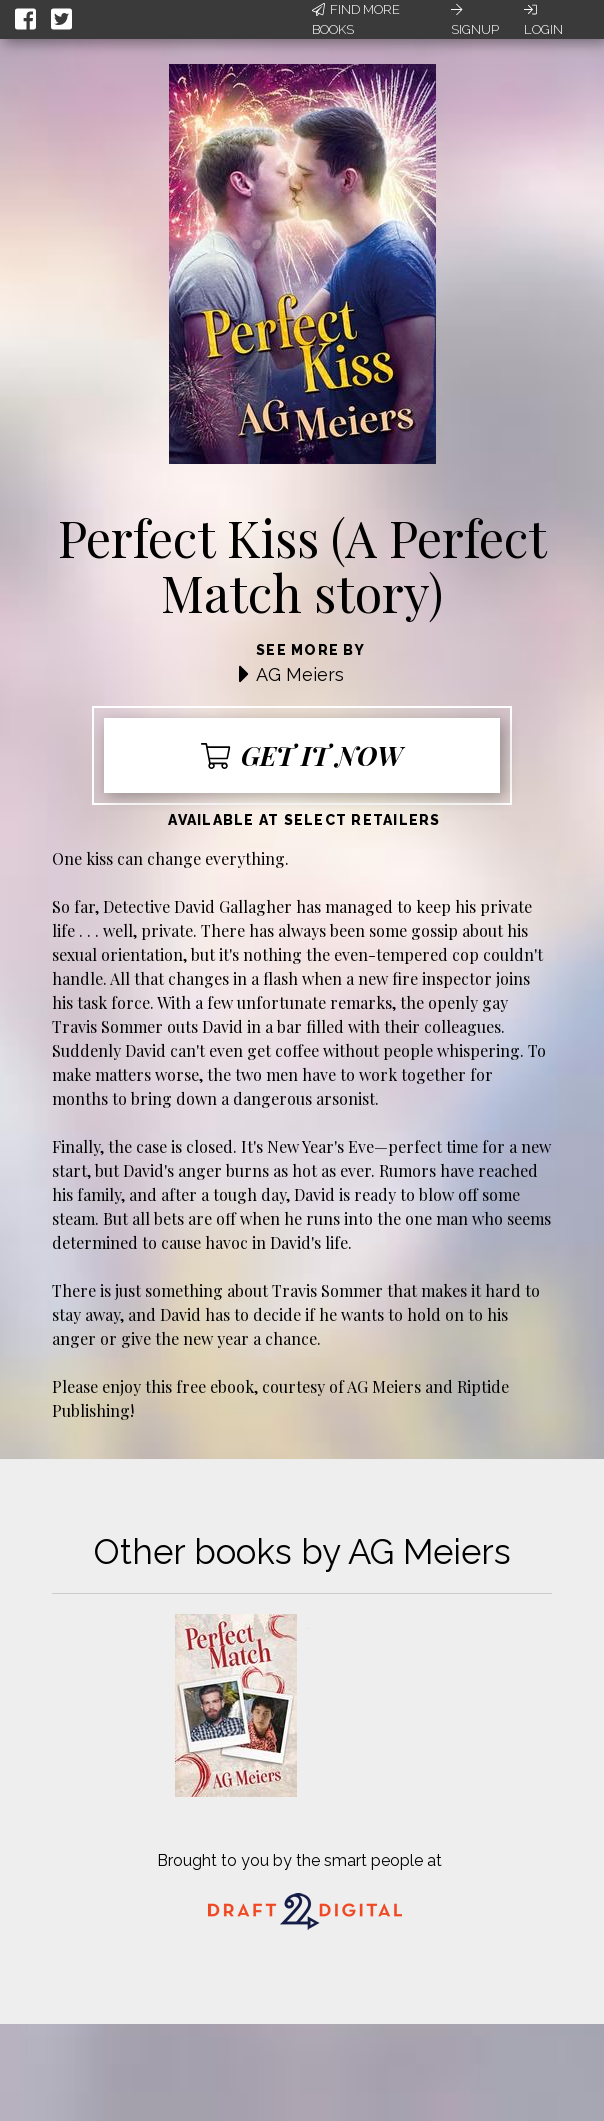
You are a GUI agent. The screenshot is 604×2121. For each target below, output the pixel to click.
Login (543, 20)
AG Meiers (300, 674)
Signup (475, 20)
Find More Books (356, 19)
